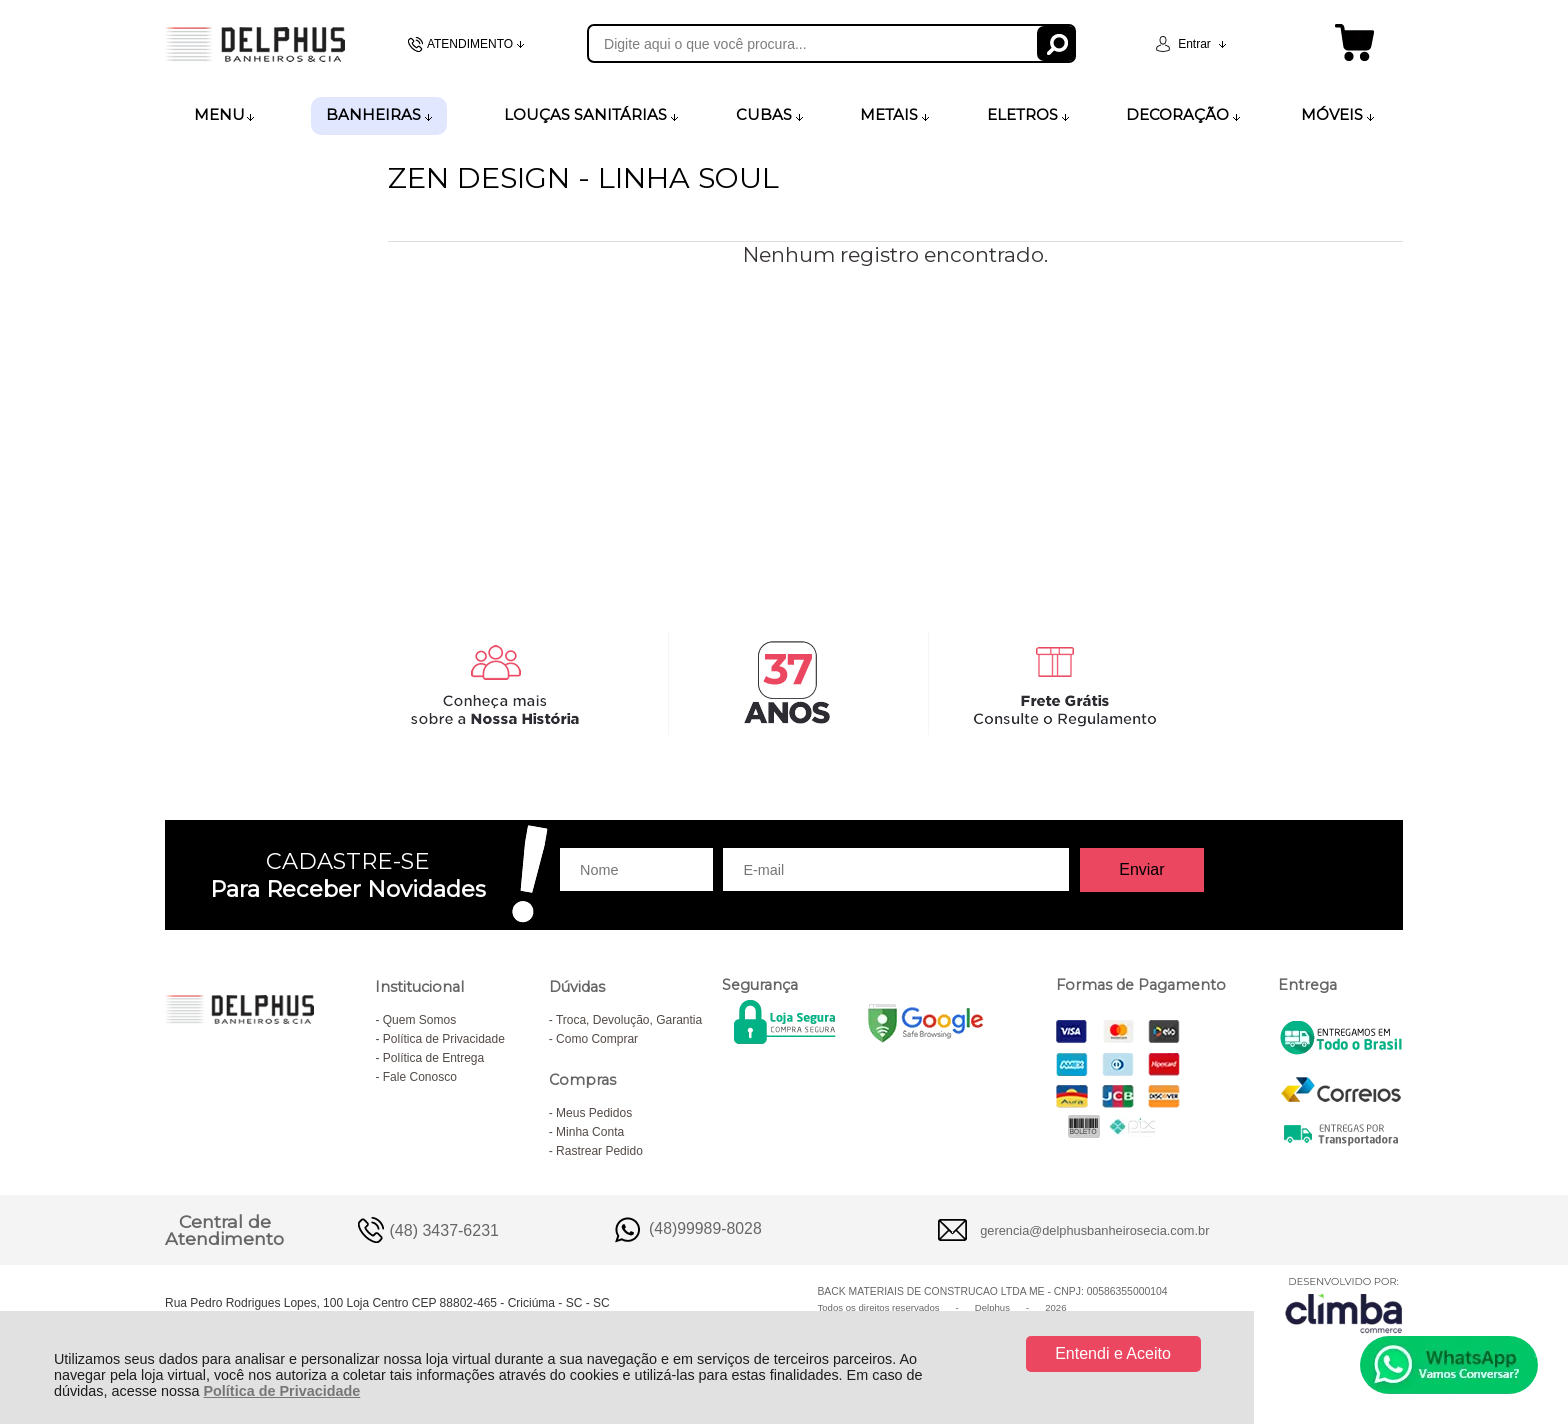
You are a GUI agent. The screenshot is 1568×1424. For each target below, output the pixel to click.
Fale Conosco (420, 1077)
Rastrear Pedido (599, 1151)
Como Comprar (597, 1039)
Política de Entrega (433, 1058)
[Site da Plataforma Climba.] (1344, 1304)
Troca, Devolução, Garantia (629, 1020)
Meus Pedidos (594, 1113)
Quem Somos (419, 1020)
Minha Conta (590, 1132)
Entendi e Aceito (1113, 1353)
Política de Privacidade (281, 1391)
